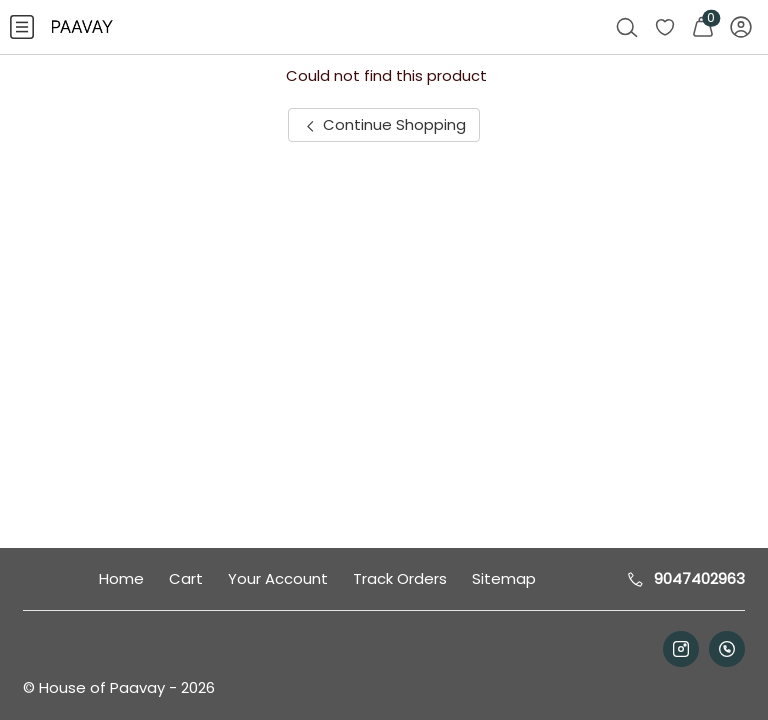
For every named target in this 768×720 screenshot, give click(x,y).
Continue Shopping (384, 124)
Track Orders (400, 578)
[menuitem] (22, 27)
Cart (186, 578)
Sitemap (504, 578)
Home (121, 578)
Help (721, 673)
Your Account (278, 578)
